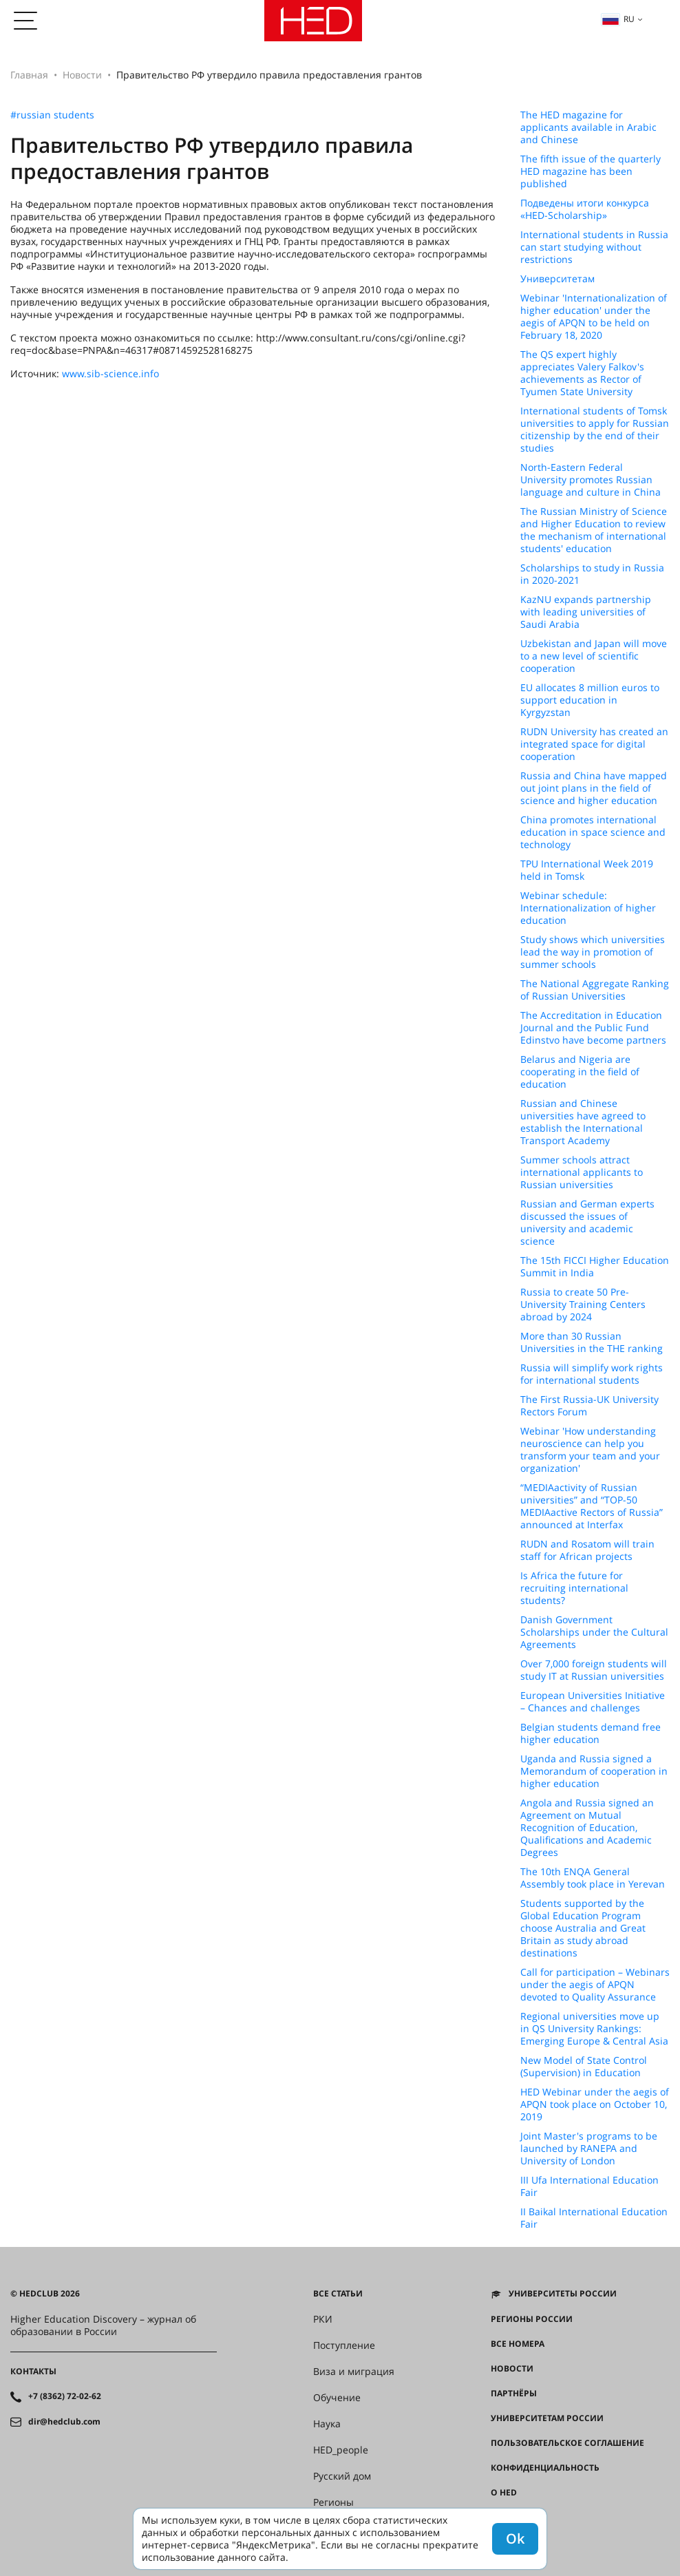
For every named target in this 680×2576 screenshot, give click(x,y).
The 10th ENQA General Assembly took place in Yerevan (592, 1878)
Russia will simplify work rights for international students (591, 1374)
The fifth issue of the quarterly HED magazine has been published (590, 171)
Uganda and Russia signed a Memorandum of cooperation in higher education (594, 1771)
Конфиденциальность (545, 2467)
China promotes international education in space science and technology (593, 832)
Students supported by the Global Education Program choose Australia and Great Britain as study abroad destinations (583, 1928)
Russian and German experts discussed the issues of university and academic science (587, 1222)
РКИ (322, 2319)
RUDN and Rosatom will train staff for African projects (587, 1550)
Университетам (557, 279)
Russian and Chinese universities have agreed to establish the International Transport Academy (583, 1122)
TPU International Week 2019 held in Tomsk (586, 870)
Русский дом (342, 2476)
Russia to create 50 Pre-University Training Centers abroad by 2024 (583, 1304)
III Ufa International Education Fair (589, 2186)
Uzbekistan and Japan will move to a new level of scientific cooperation (593, 656)
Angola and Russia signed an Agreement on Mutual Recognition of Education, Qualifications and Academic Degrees (587, 1828)
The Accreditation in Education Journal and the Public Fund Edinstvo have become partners (593, 1027)
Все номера (517, 2344)
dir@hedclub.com (64, 2421)
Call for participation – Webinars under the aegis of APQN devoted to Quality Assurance (595, 1984)
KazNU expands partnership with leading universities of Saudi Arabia (585, 612)
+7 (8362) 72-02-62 (64, 2396)
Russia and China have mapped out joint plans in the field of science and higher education (593, 788)
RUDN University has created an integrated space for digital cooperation (594, 744)
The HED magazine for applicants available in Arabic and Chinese (588, 127)
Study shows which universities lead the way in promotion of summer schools (592, 952)
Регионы (333, 2502)
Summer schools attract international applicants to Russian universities (581, 1172)
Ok (515, 2538)
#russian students (52, 115)
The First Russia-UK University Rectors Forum (589, 1405)
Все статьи (338, 2293)
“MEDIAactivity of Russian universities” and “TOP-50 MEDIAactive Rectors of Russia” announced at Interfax (591, 1506)
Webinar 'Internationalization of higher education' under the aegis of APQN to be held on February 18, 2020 (593, 316)
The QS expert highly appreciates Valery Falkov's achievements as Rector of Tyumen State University (582, 373)
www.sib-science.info (110, 373)
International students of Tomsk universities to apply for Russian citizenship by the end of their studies (594, 429)
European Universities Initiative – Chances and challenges (592, 1701)
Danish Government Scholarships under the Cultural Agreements (594, 1632)
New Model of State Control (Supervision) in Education (583, 2066)
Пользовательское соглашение (567, 2443)
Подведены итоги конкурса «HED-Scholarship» (584, 209)
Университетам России (547, 2418)
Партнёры (514, 2393)
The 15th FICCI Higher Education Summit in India (594, 1266)
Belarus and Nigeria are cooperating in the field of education (579, 1071)
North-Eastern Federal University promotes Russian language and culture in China (590, 479)
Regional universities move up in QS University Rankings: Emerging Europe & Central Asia (594, 2028)
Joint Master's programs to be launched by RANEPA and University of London (588, 2148)
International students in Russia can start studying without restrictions (594, 247)
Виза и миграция (353, 2371)
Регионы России (532, 2319)
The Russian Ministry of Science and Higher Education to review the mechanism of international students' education (593, 530)
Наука (327, 2424)
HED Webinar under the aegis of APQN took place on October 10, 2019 (594, 2104)
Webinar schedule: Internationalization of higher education (588, 908)
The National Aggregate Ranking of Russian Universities (594, 990)
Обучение (337, 2398)
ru (618, 19)
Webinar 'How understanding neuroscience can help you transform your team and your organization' (590, 1450)
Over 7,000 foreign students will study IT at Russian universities (593, 1670)
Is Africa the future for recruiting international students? (574, 1588)
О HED (504, 2492)
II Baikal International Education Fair (594, 2218)
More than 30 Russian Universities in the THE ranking (591, 1342)
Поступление (344, 2345)
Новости (82, 74)
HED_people (340, 2450)
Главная (29, 74)
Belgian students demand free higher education (590, 1733)
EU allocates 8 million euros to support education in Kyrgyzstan (589, 700)
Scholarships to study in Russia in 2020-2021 (592, 574)
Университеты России (563, 2293)
